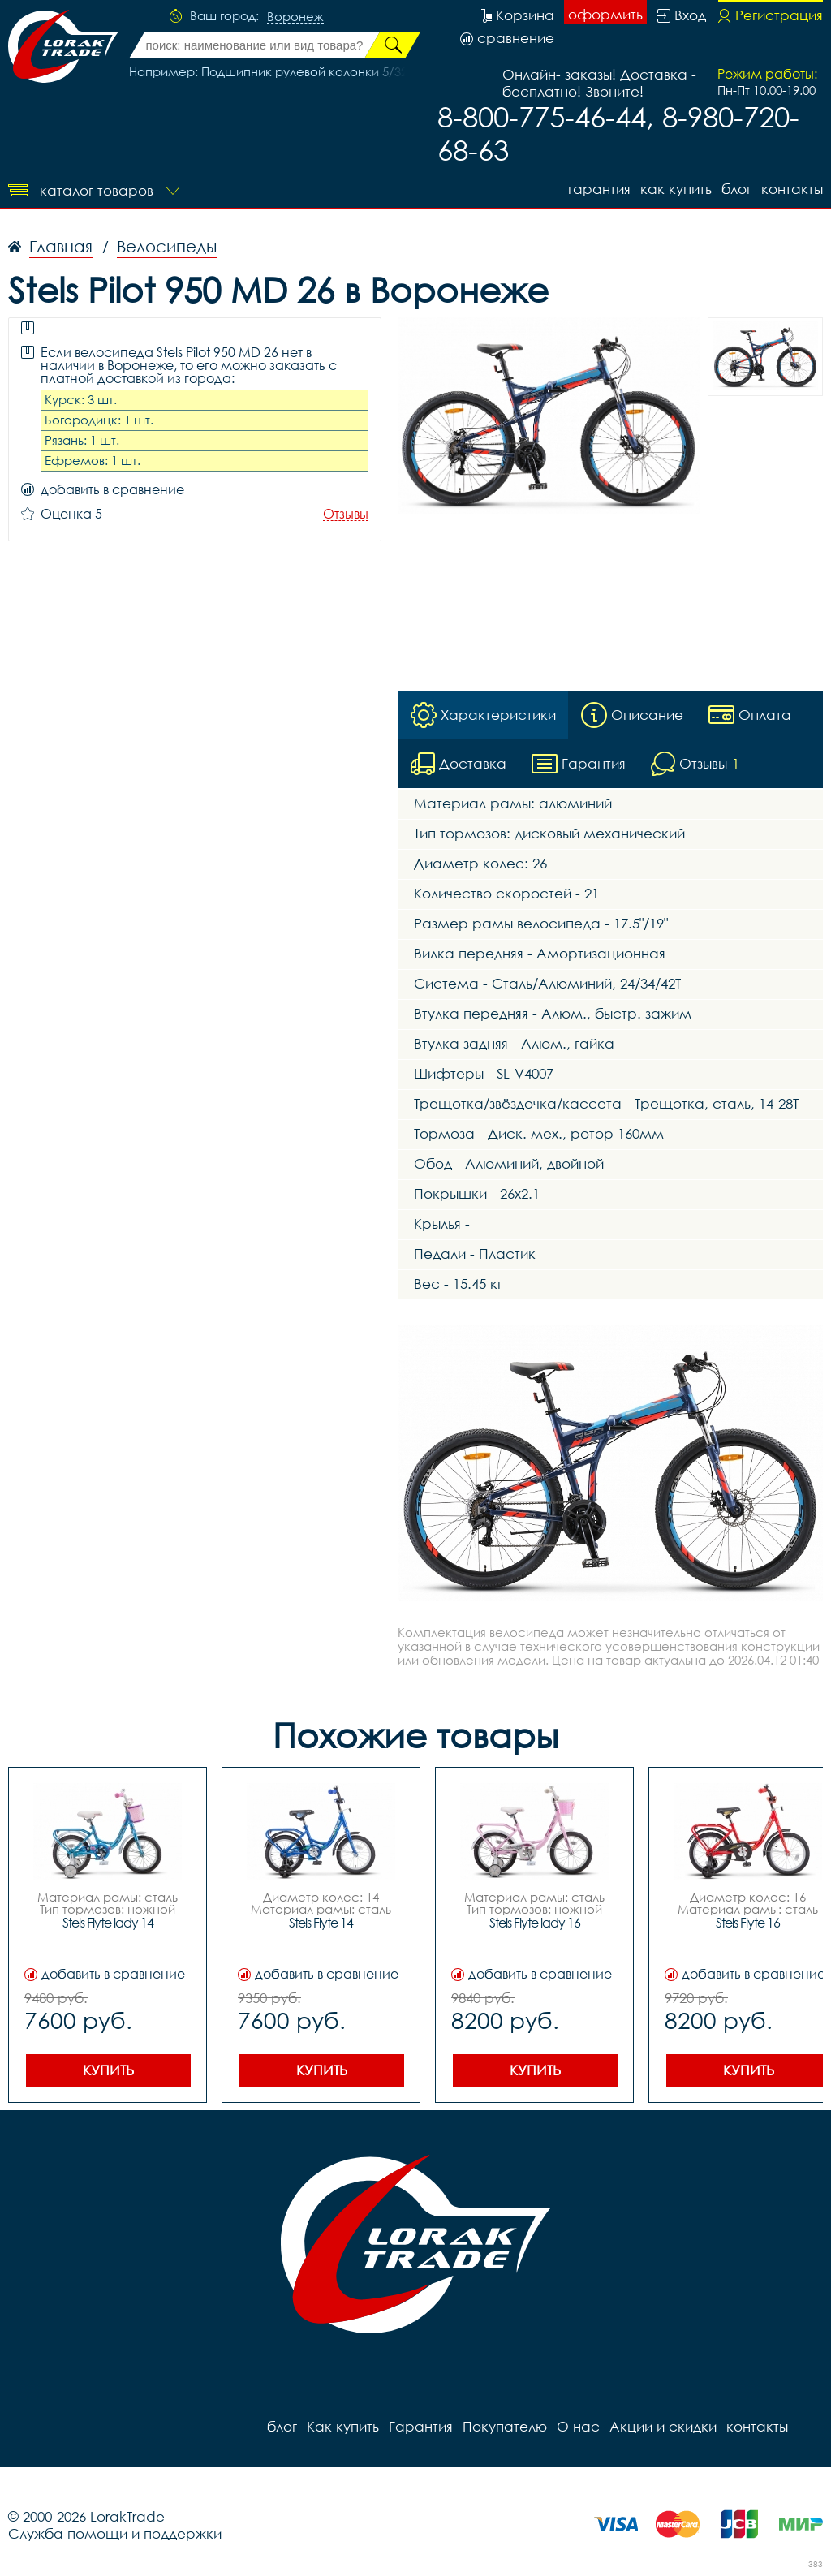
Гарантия (599, 188)
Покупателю (505, 2426)
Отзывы (345, 514)
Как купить (676, 188)
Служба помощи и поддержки (115, 2533)
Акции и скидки (663, 2426)
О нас (578, 2426)
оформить (605, 14)
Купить (108, 2069)
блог (736, 188)
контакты (792, 188)
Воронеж (295, 17)
